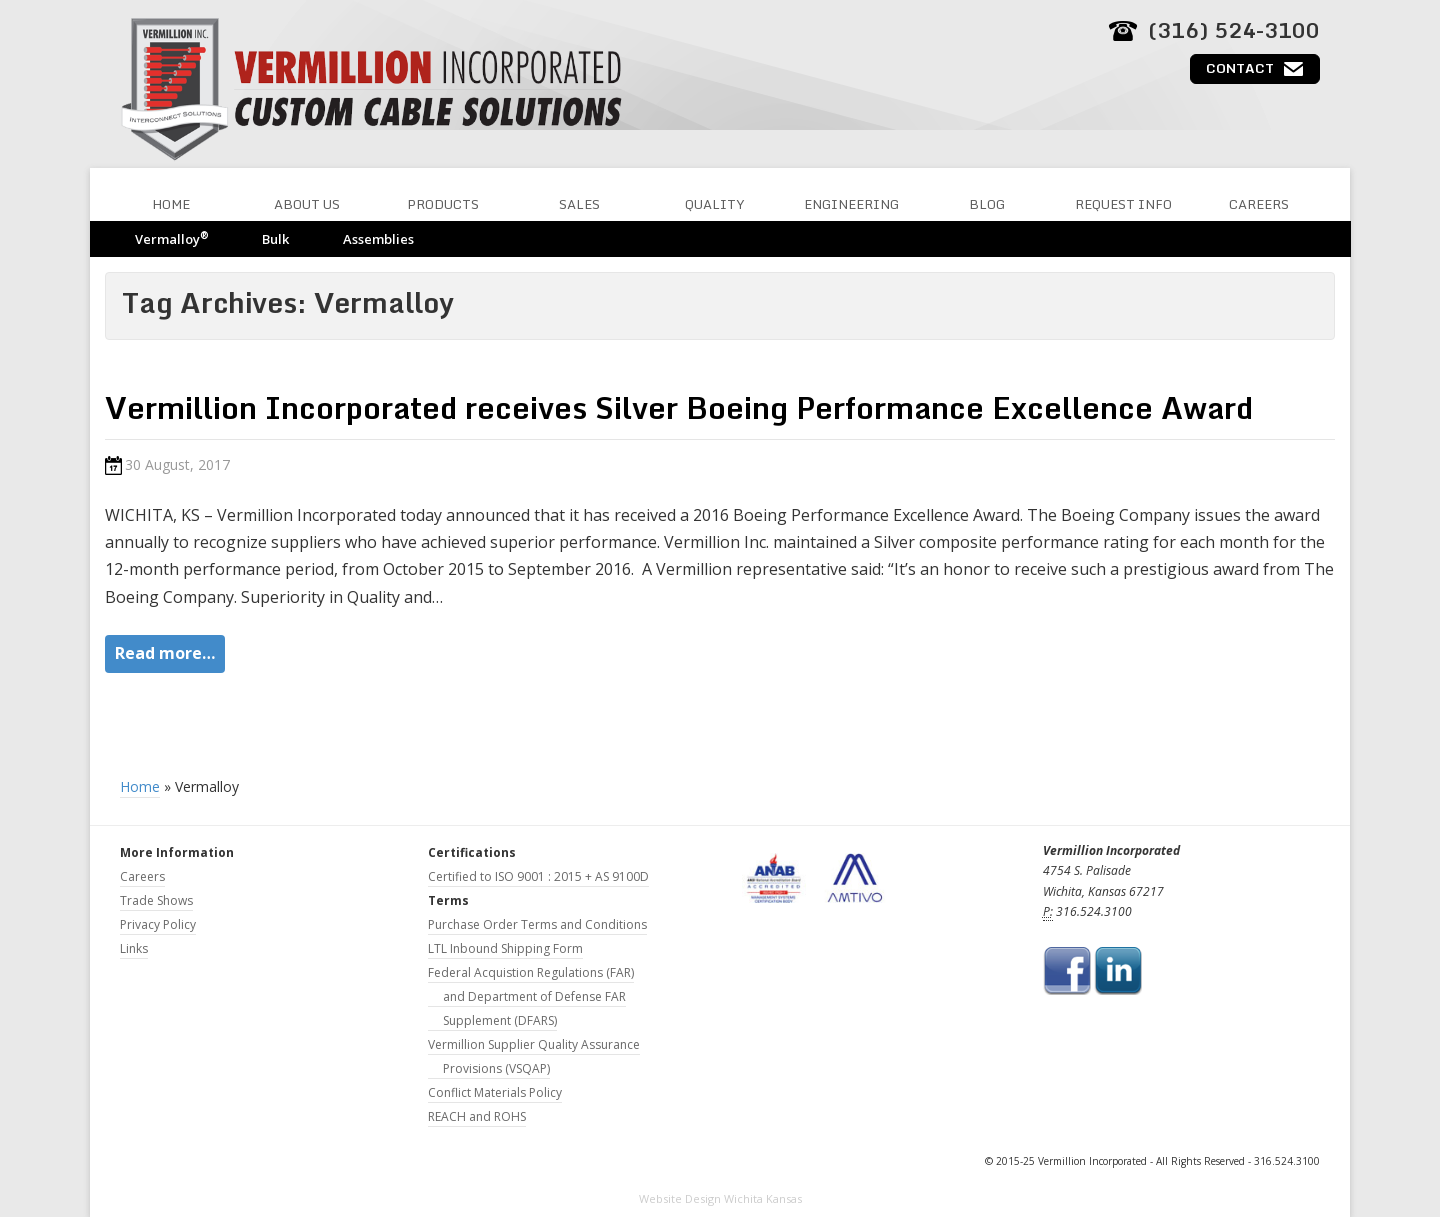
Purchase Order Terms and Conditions (537, 924)
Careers (1259, 204)
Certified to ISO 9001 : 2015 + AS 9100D (538, 876)
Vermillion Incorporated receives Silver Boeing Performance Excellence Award (679, 407)
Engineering (851, 204)
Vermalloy (171, 238)
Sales (579, 204)
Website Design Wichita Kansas (720, 1198)
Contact (1240, 68)
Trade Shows (156, 900)
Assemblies (378, 239)
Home (171, 204)
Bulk (275, 239)
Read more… (165, 653)
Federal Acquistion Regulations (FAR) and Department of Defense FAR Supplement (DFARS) (531, 996)
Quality (715, 204)
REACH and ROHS (477, 1116)
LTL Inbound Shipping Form (505, 948)
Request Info (1123, 204)
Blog (987, 204)
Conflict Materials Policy (495, 1092)
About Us (307, 204)
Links (134, 948)
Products (443, 204)
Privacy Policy (158, 924)
